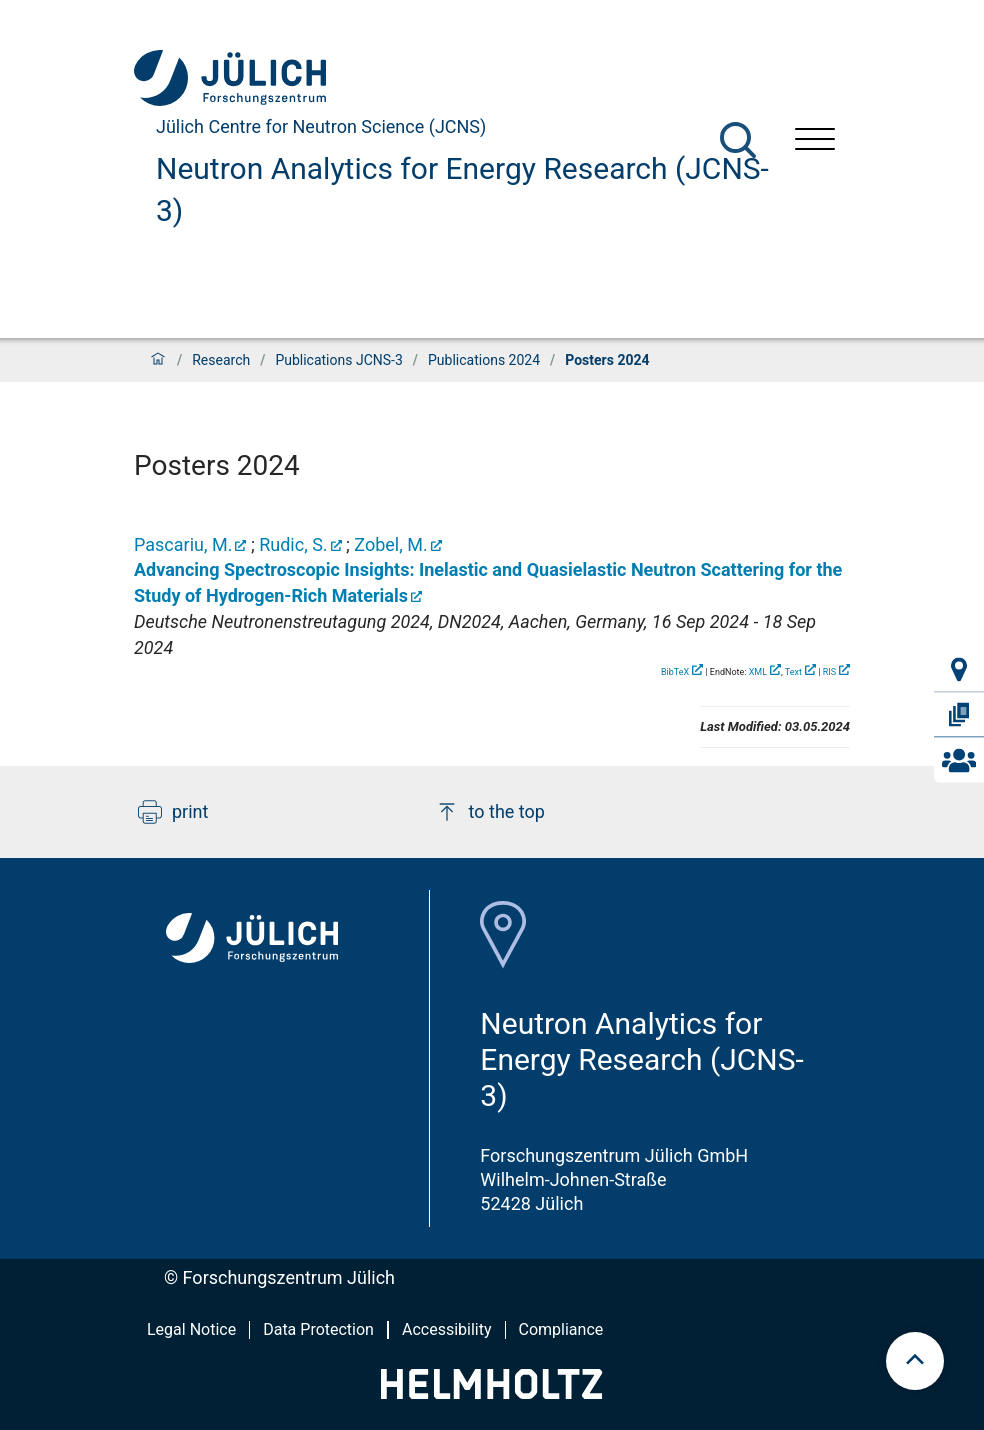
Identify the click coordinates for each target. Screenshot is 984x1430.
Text (793, 672)
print (173, 812)
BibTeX (675, 672)
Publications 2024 (484, 360)
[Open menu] (815, 141)
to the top (490, 812)
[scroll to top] (915, 1361)
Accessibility (447, 1329)
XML (758, 672)
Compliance (561, 1329)
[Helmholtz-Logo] (491, 1392)
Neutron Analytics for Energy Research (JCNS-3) (462, 189)
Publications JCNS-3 (338, 360)
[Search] (738, 140)
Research (221, 360)
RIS (829, 672)
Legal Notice (191, 1329)
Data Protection (318, 1329)
